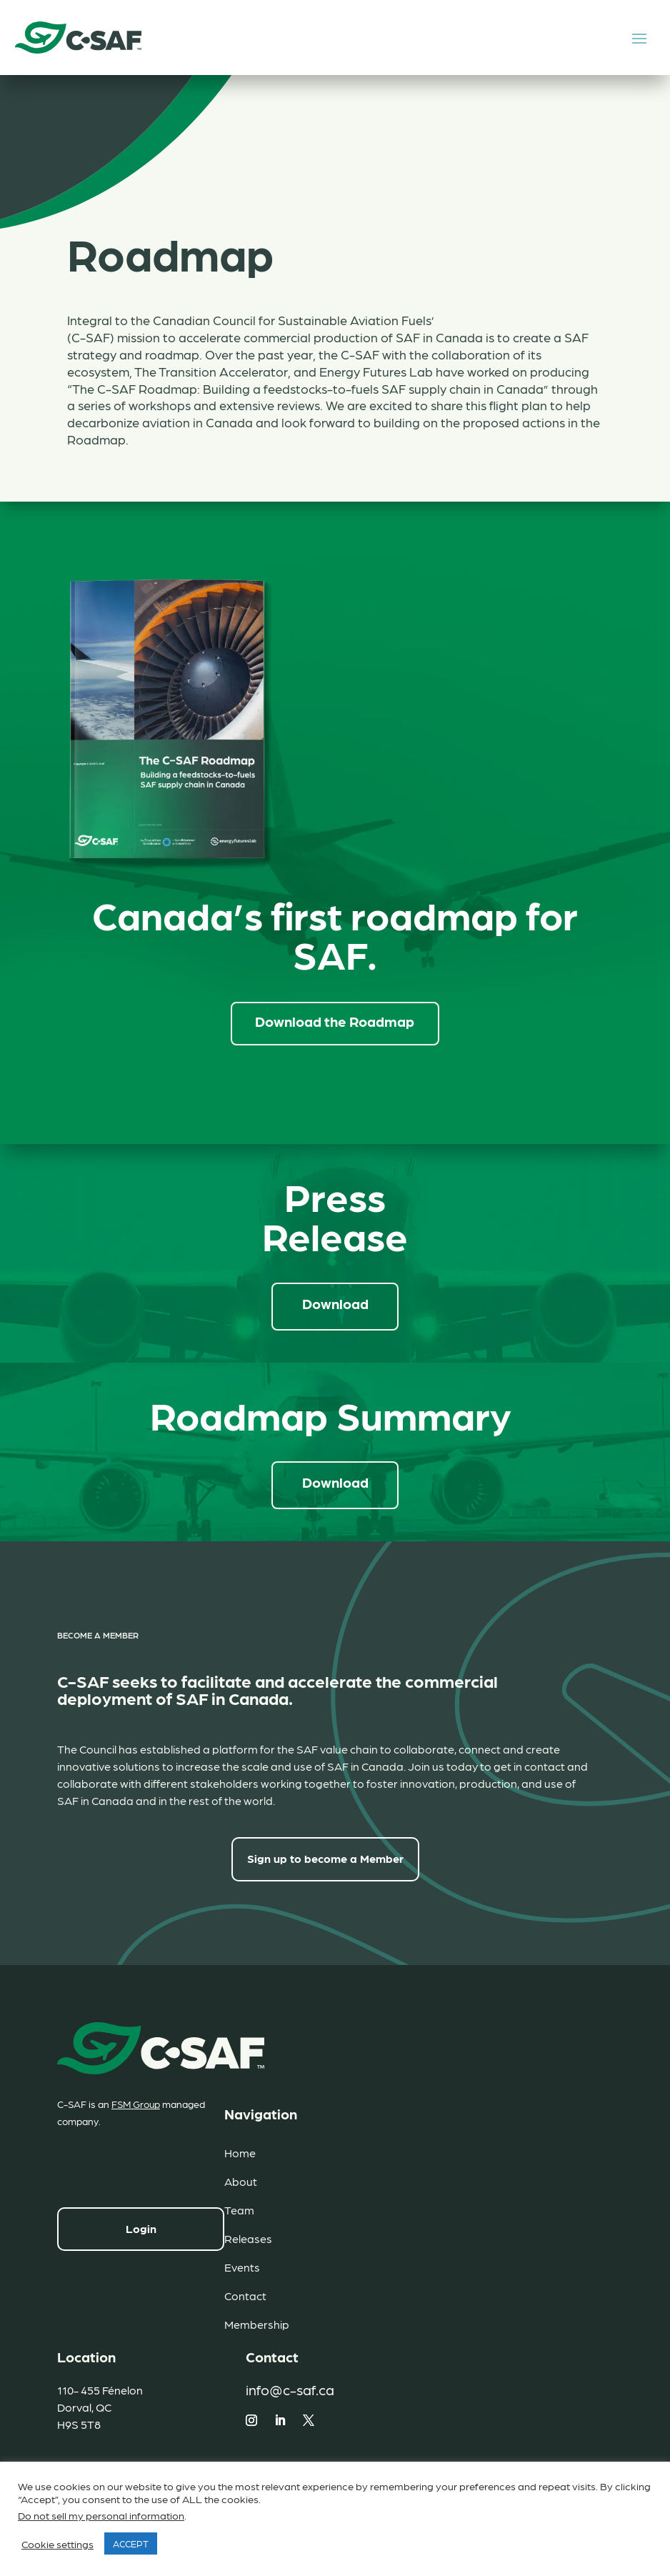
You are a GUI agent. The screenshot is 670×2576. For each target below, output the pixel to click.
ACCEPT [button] (131, 2543)
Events (242, 2265)
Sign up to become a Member (325, 1857)
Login (141, 2226)
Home (240, 2151)
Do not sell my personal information (101, 2515)
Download (335, 1302)
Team (239, 2208)
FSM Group (135, 2102)
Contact (245, 2294)
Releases (248, 2237)
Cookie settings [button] (57, 2543)
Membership (256, 2322)
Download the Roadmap (334, 1020)
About (240, 2180)
